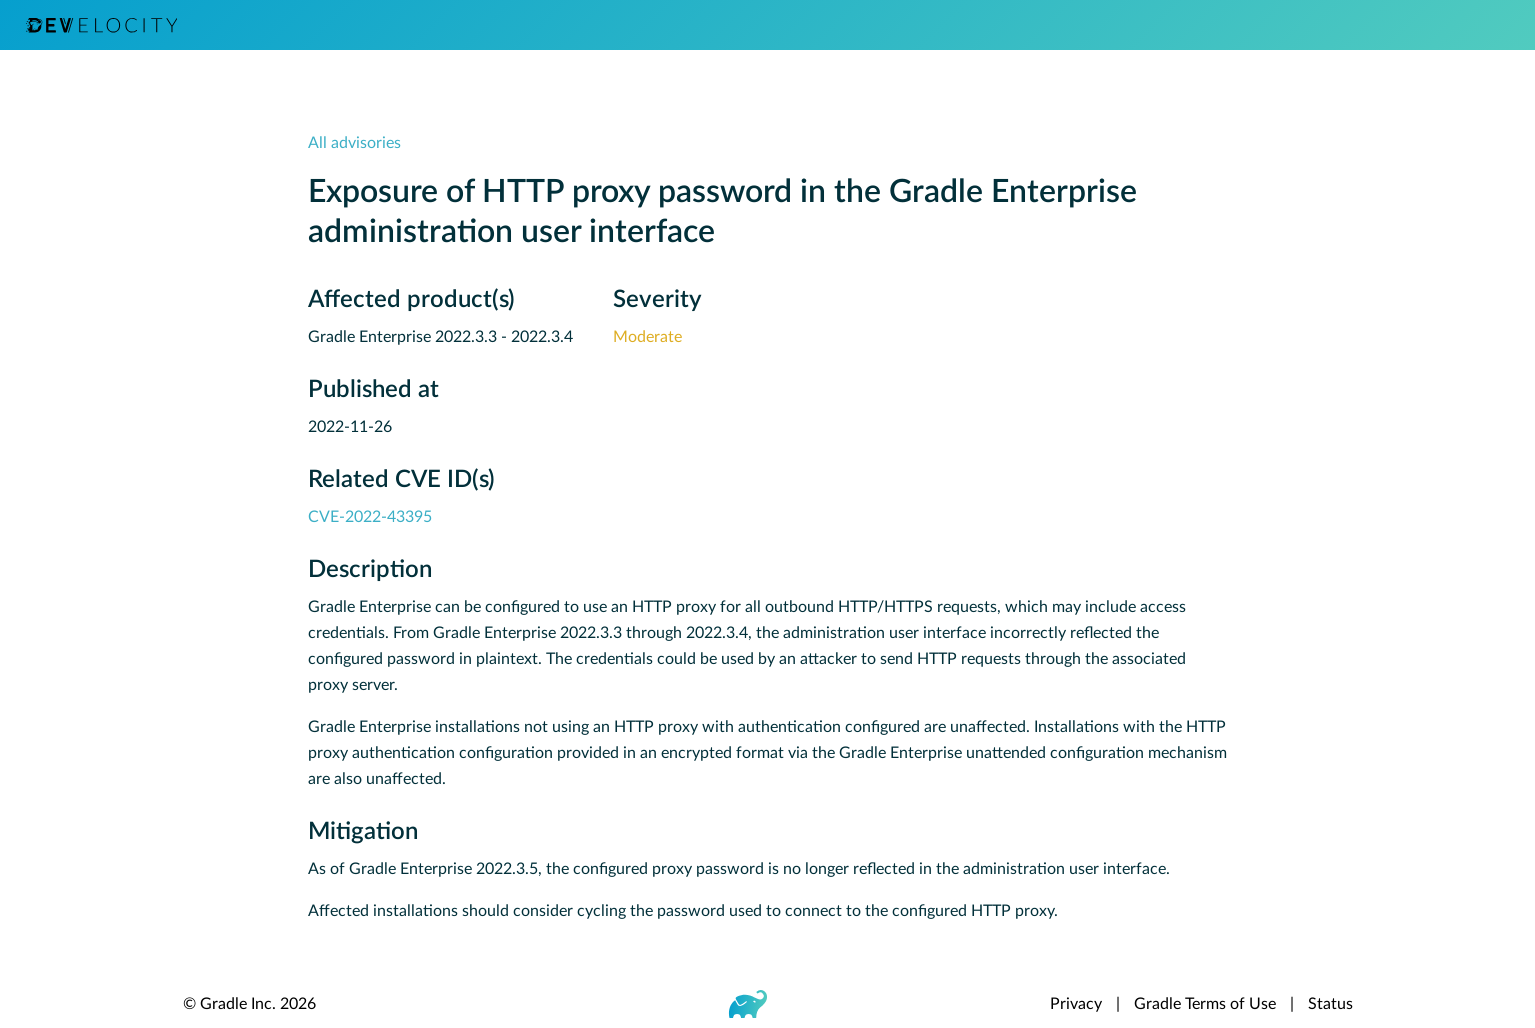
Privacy (1076, 1004)
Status (1330, 1004)
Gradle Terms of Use (1205, 1004)
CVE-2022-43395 (370, 517)
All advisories (354, 143)
